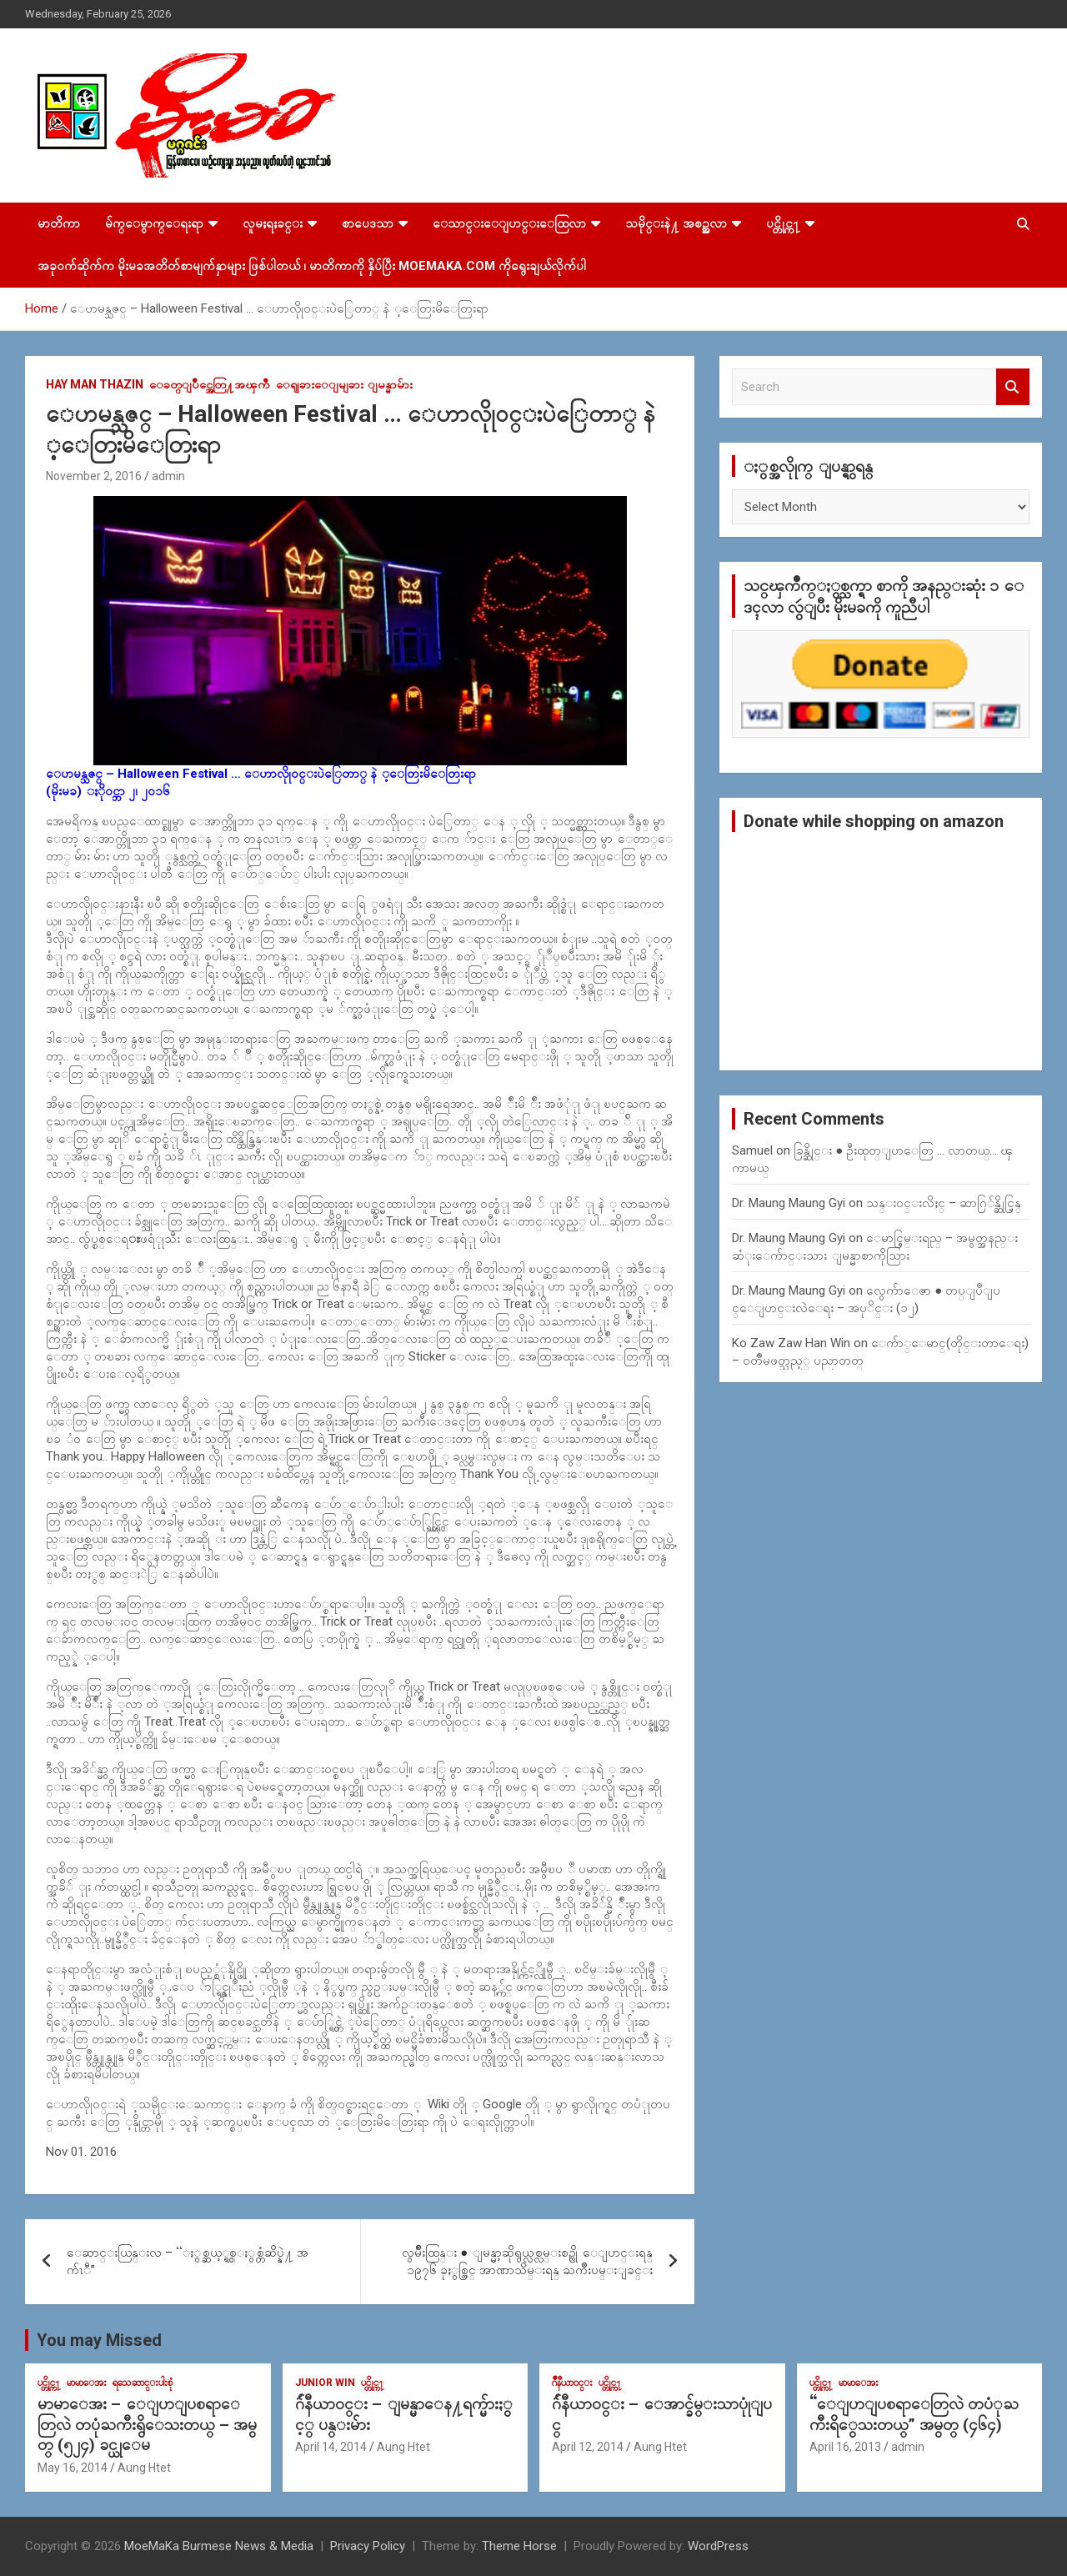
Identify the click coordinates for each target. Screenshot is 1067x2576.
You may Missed (99, 2340)
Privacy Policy (367, 2545)
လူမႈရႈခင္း (273, 223)
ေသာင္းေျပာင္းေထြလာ (509, 223)
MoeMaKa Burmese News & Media (218, 2545)
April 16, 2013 (845, 2446)
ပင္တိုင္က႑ (783, 223)
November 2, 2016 (94, 476)
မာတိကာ (59, 223)
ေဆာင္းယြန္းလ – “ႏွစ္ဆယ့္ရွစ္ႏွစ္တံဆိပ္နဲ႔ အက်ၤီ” (187, 2261)
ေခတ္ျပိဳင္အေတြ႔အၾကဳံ (209, 384)
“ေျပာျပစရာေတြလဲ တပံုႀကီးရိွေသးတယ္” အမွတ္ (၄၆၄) (914, 2414)
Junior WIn (325, 2382)
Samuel (752, 1150)
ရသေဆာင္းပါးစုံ (143, 2382)
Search (1012, 387)
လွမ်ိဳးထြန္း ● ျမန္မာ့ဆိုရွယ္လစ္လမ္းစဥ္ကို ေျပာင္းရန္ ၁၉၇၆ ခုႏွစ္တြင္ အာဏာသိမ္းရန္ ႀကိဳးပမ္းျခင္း (527, 2261)
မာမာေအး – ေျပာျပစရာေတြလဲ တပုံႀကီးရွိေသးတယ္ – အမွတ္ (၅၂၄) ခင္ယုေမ (147, 2424)
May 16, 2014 (73, 2467)
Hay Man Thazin (94, 384)
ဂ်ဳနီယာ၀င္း (572, 2382)
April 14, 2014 (331, 2446)
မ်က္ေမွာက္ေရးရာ (154, 223)
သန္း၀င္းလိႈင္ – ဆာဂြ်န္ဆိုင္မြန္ (943, 1202)
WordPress (718, 2545)
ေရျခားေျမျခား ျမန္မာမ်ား (344, 384)
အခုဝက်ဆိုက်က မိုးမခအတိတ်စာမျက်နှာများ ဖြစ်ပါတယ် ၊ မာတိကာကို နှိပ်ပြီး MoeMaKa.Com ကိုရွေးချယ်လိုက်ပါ (312, 265)
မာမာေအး (87, 2382)
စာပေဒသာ (367, 223)
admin (168, 476)
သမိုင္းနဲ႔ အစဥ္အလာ (676, 223)
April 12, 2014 (588, 2446)
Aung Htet (144, 2467)
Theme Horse (519, 2545)
